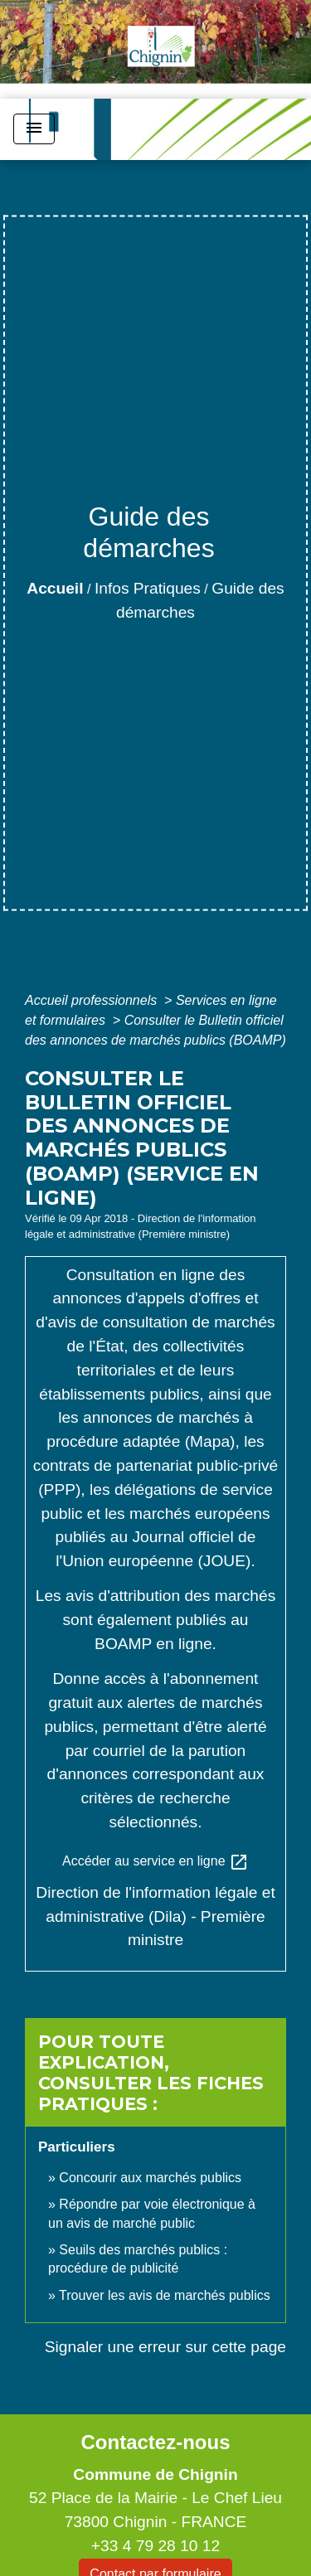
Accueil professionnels (93, 1000)
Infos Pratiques (148, 588)
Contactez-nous (155, 2442)
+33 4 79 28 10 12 (155, 2545)
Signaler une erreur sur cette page (165, 2346)
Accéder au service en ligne (155, 1862)
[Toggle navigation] (34, 129)
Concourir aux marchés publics (150, 2178)
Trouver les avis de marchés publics (164, 2295)
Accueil (55, 588)
